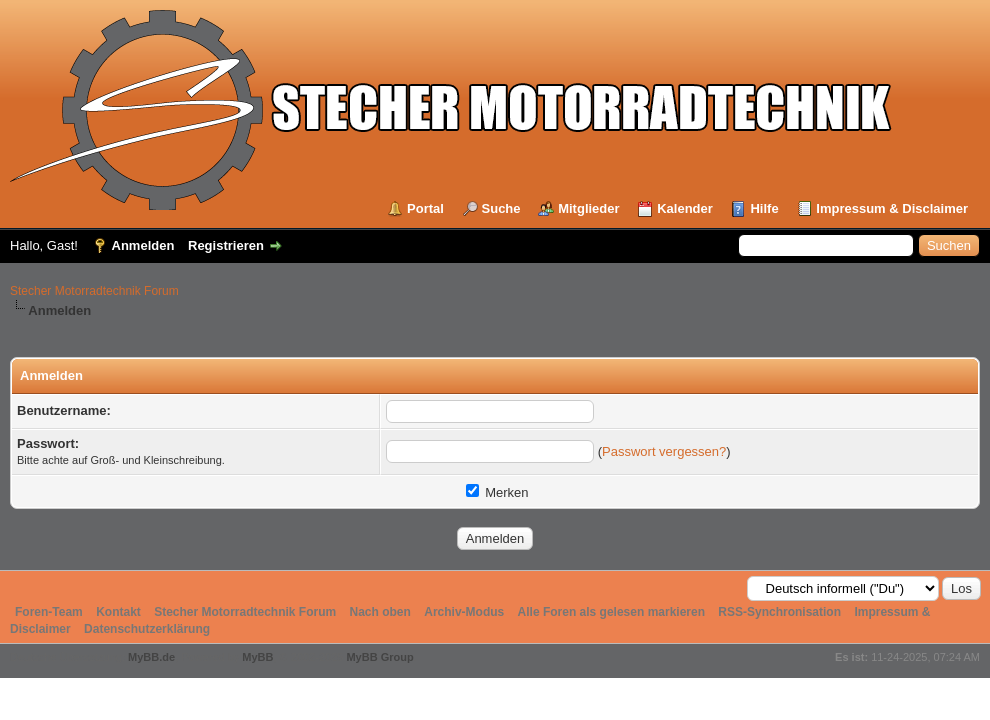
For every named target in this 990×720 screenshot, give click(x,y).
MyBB (257, 657)
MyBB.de (151, 657)
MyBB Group (379, 657)
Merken (497, 492)
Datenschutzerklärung (147, 629)
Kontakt (118, 612)
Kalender (685, 208)
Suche (501, 208)
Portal (425, 208)
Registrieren (226, 245)
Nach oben (380, 612)
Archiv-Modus (464, 612)
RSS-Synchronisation (779, 612)
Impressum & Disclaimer (892, 208)
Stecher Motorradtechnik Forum (94, 291)
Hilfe (764, 208)
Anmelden (143, 245)
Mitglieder (588, 208)
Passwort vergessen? (664, 451)
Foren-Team (49, 612)
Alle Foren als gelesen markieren (611, 612)
